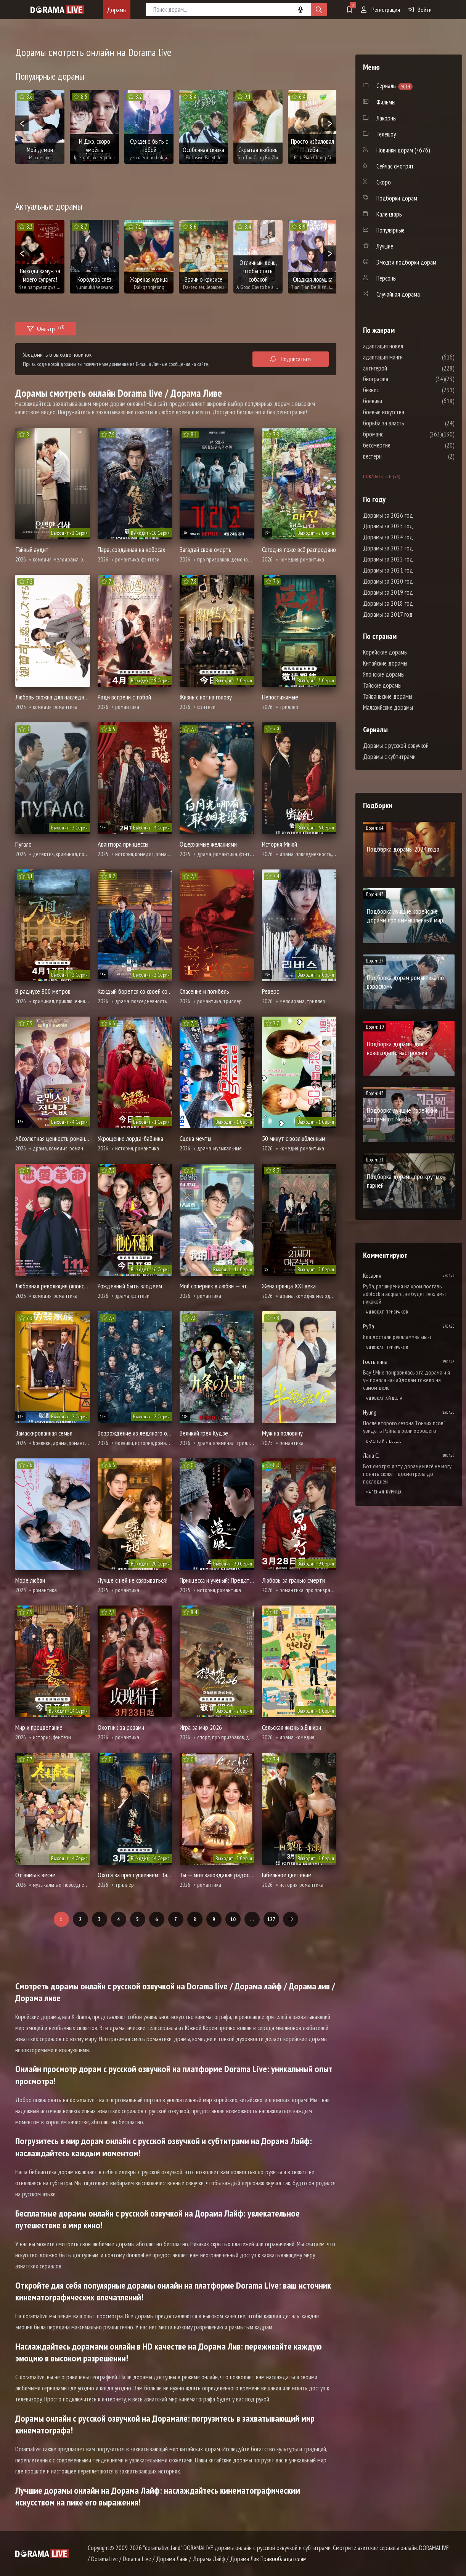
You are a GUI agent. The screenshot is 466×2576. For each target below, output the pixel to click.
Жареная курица (384, 1492)
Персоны (386, 278)
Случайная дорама (398, 294)
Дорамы (117, 9)
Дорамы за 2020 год (388, 581)
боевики (395, 401)
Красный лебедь (384, 1441)
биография (398, 379)
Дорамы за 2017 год (388, 614)
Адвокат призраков (387, 1312)
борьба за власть (406, 423)
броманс (396, 434)
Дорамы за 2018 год (388, 603)
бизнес (393, 390)
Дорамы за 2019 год (388, 592)
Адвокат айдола (384, 1398)
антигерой (398, 368)
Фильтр (45, 327)
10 (233, 1919)
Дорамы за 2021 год (388, 570)
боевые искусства (406, 412)
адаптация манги (405, 357)
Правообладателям (283, 2559)
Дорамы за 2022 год (388, 559)
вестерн (395, 456)
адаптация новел (406, 346)
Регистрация (380, 9)
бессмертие (399, 445)
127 (271, 1919)
